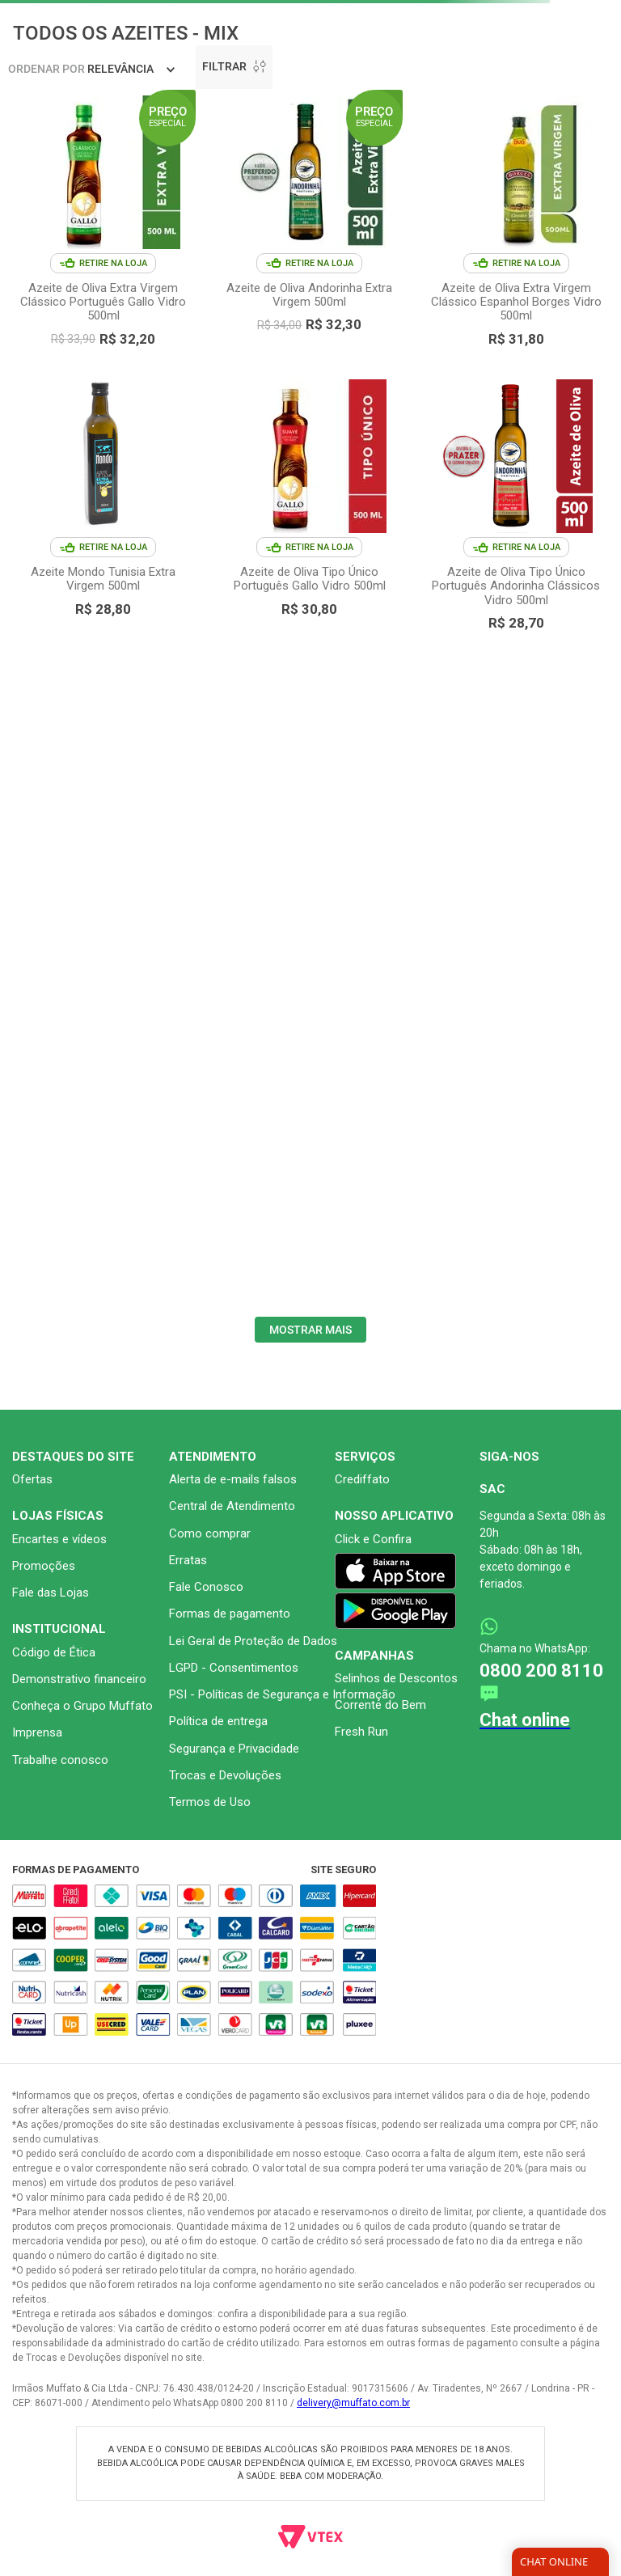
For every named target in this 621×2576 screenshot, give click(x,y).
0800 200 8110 (541, 1670)
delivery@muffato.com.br (353, 2403)
